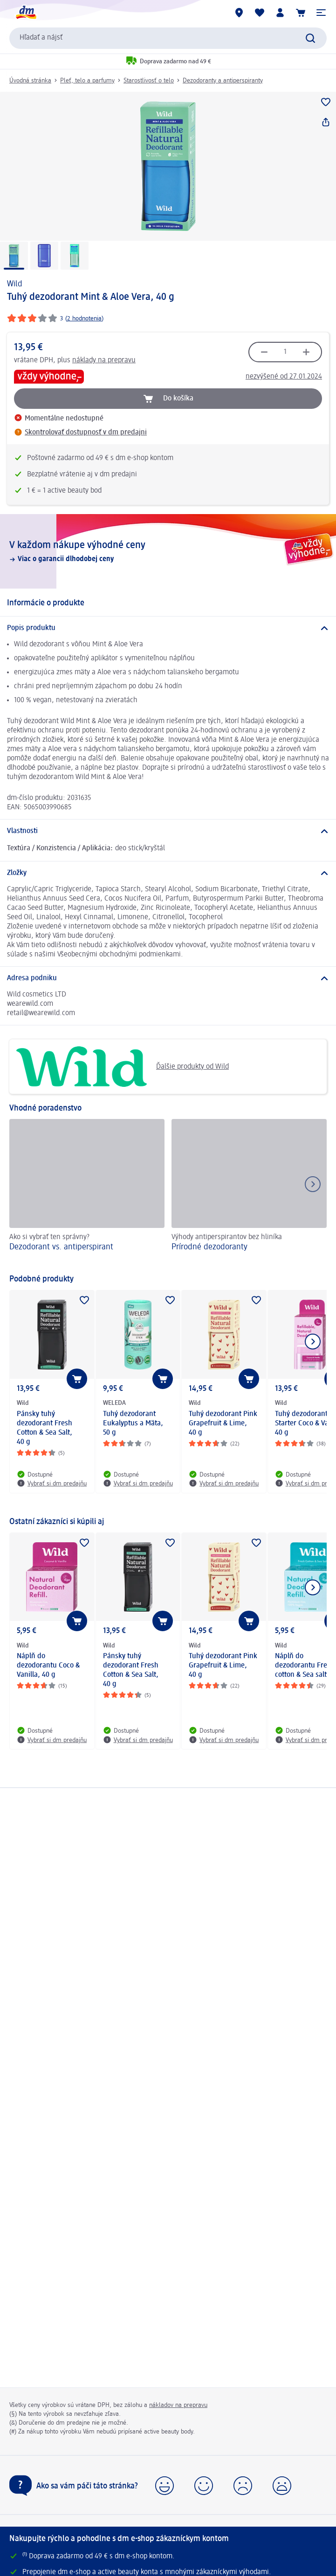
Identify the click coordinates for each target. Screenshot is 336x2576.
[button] (321, 12)
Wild (14, 284)
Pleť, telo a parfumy (87, 80)
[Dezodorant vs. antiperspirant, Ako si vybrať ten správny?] (87, 1192)
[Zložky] (168, 873)
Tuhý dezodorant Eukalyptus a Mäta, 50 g (133, 1423)
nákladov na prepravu (178, 2405)
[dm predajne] (239, 12)
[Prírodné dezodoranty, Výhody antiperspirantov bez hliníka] (249, 1192)
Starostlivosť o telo (148, 80)
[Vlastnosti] (168, 831)
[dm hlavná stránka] (25, 12)
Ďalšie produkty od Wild (122, 1066)
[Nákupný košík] (300, 12)
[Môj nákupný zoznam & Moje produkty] (259, 12)
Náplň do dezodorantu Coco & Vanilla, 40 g (48, 1666)
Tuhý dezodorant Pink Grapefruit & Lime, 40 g (223, 1423)
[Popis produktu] (168, 628)
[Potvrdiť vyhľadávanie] (310, 38)
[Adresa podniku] (168, 978)
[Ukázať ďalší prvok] (313, 1341)
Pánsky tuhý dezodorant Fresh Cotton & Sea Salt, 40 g (44, 1428)
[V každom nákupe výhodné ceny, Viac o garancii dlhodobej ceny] (168, 551)
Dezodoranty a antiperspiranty (223, 80)
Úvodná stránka (30, 80)
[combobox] (168, 38)
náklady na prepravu (104, 360)
